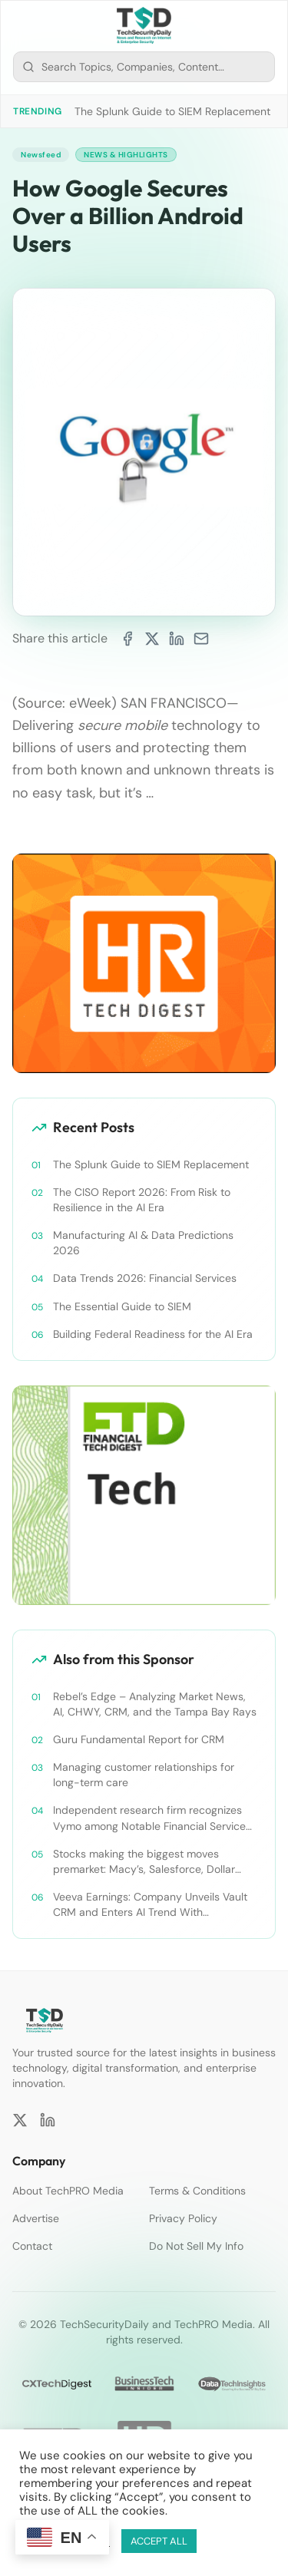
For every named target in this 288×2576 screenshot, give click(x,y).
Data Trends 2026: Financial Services (145, 1278)
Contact (32, 2246)
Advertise (35, 2218)
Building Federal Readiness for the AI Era (153, 1334)
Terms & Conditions (197, 2191)
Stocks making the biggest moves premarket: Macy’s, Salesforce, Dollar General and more (144, 1862)
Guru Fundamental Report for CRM (138, 1739)
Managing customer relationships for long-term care (143, 1774)
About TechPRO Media (68, 2191)
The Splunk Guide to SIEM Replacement (172, 111)
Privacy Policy (183, 2218)
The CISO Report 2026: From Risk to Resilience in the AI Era (141, 1199)
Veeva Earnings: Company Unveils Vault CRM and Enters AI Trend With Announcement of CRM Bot (150, 1905)
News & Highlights (126, 155)
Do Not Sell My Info (196, 2246)
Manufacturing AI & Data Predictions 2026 (143, 1242)
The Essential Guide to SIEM (122, 1306)
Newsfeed (41, 155)
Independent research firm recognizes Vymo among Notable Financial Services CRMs (152, 1818)
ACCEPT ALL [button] (159, 2541)
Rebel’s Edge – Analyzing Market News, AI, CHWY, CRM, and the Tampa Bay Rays (155, 1704)
